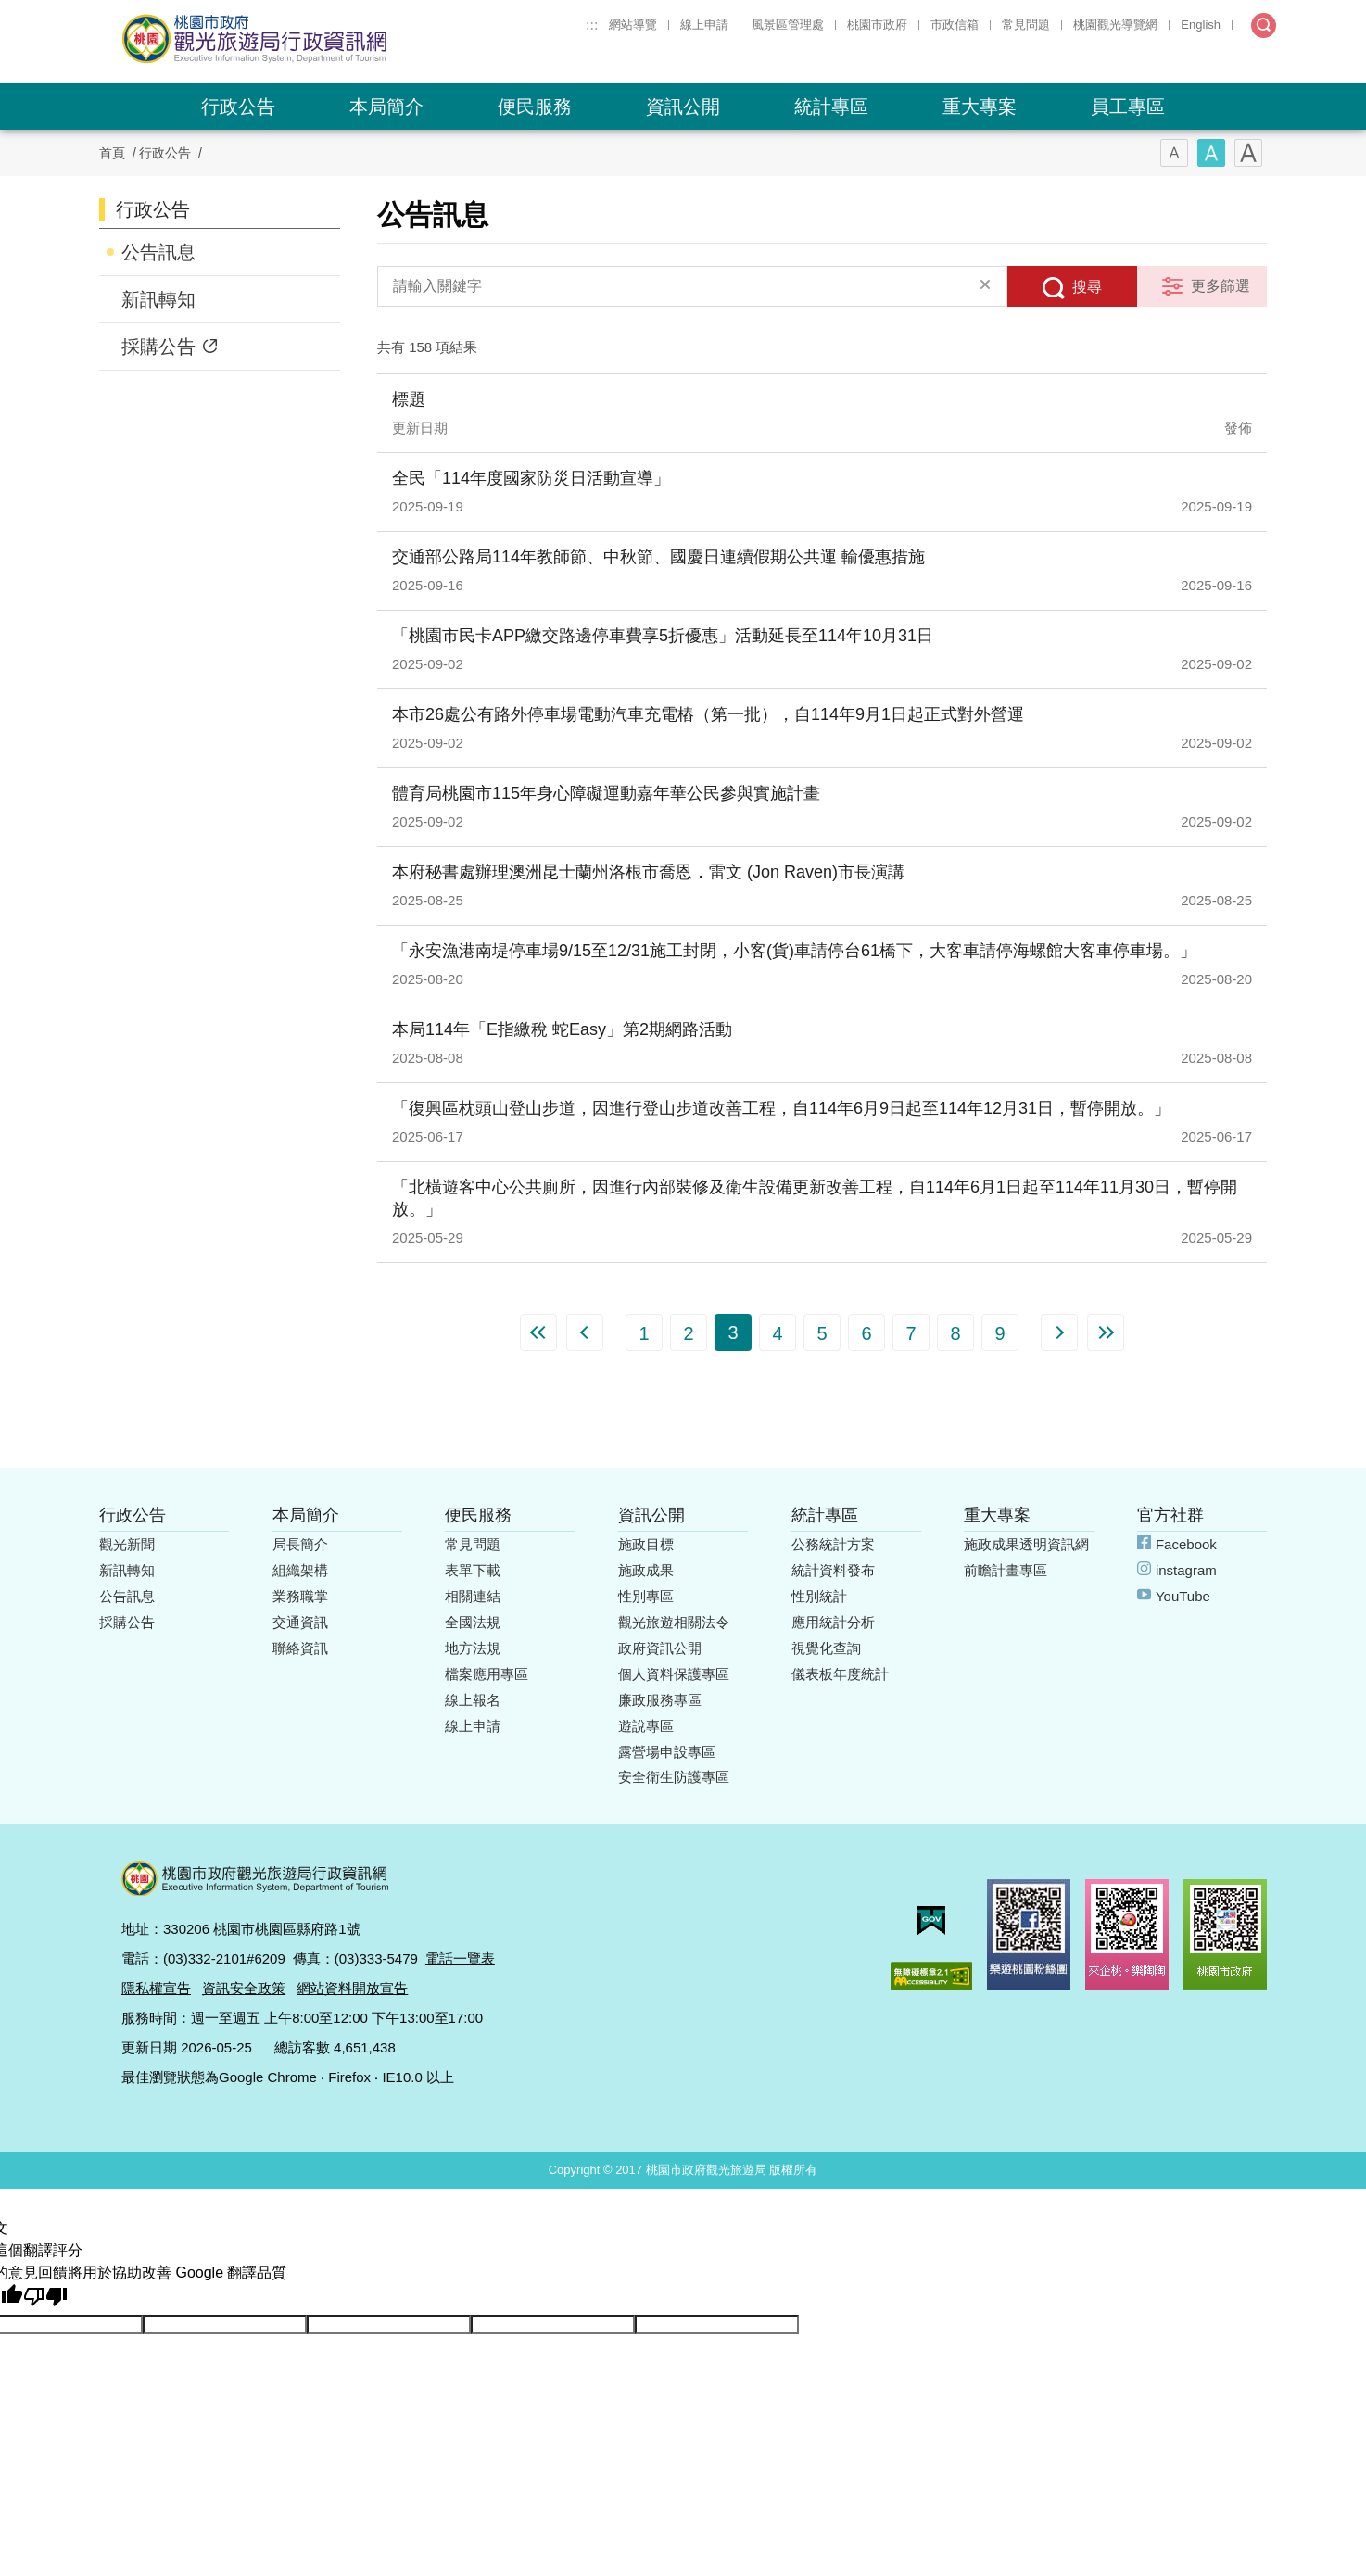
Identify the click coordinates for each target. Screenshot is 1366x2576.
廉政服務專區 (660, 1700)
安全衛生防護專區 (673, 1777)
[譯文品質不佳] (45, 2296)
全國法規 (472, 1622)
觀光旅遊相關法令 (673, 1622)
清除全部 (985, 286)
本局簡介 (386, 106)
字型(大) (1248, 153)
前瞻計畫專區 (1005, 1570)
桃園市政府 (877, 25)
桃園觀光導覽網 (1115, 25)
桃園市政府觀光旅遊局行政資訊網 (305, 39)
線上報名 (472, 1700)
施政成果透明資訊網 (1026, 1544)
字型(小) (1174, 153)
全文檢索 (1263, 25)
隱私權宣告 (156, 1988)
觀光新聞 (127, 1544)
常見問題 (1026, 25)
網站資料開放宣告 (352, 1988)
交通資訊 (300, 1622)
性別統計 (819, 1596)
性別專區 (646, 1596)
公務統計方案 (833, 1544)
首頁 (112, 152)
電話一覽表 (460, 1958)
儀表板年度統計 (840, 1674)
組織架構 (300, 1570)
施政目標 (646, 1544)
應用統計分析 (833, 1622)
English (1201, 25)
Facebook (1186, 1544)
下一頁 (1059, 1332)
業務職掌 (300, 1596)
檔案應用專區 (486, 1674)
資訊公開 (683, 106)
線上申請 (704, 25)
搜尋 (1087, 287)
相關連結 (472, 1596)
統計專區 (831, 106)
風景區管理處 (788, 25)
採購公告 (158, 346)
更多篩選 (1220, 286)
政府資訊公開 (660, 1648)
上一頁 (584, 1332)
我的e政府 (931, 1920)
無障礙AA (931, 1976)
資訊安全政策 (243, 1988)
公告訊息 (158, 252)
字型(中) (1211, 153)
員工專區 (1128, 106)
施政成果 (646, 1570)
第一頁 (538, 1332)
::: (592, 24)
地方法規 (472, 1648)
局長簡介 (300, 1544)
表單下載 (472, 1570)
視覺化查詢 (826, 1648)
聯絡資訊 (300, 1648)
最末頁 (1105, 1332)
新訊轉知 (158, 299)
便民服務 (535, 106)
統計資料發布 (833, 1570)
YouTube (1183, 1596)
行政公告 (238, 106)
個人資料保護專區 (673, 1674)
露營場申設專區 (666, 1752)
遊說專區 (646, 1726)
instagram (1186, 1570)
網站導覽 (633, 25)
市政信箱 (954, 25)
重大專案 (979, 106)
